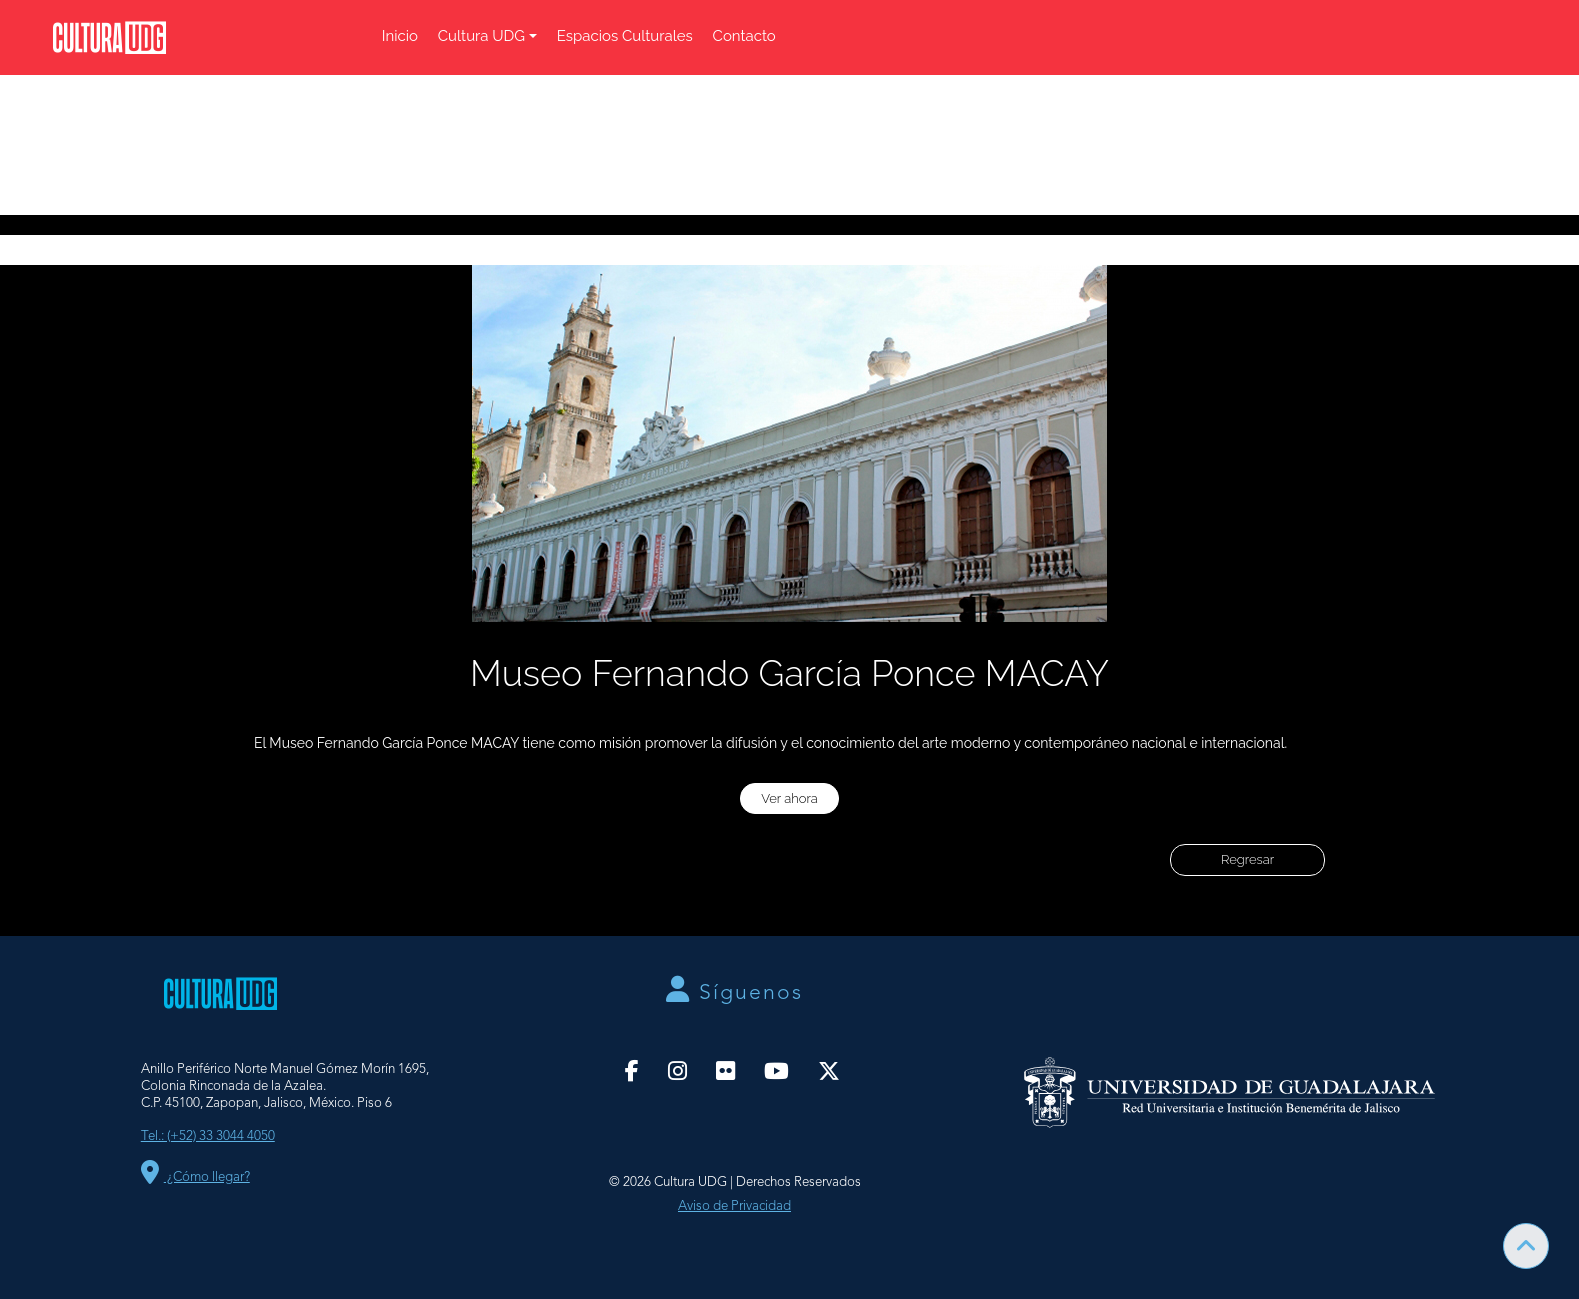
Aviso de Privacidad (734, 1206)
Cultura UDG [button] (481, 36)
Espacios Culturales (625, 36)
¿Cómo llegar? (195, 1177)
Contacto (744, 36)
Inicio (400, 36)
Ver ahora (789, 798)
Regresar (1247, 859)
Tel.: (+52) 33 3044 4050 (208, 1136)
